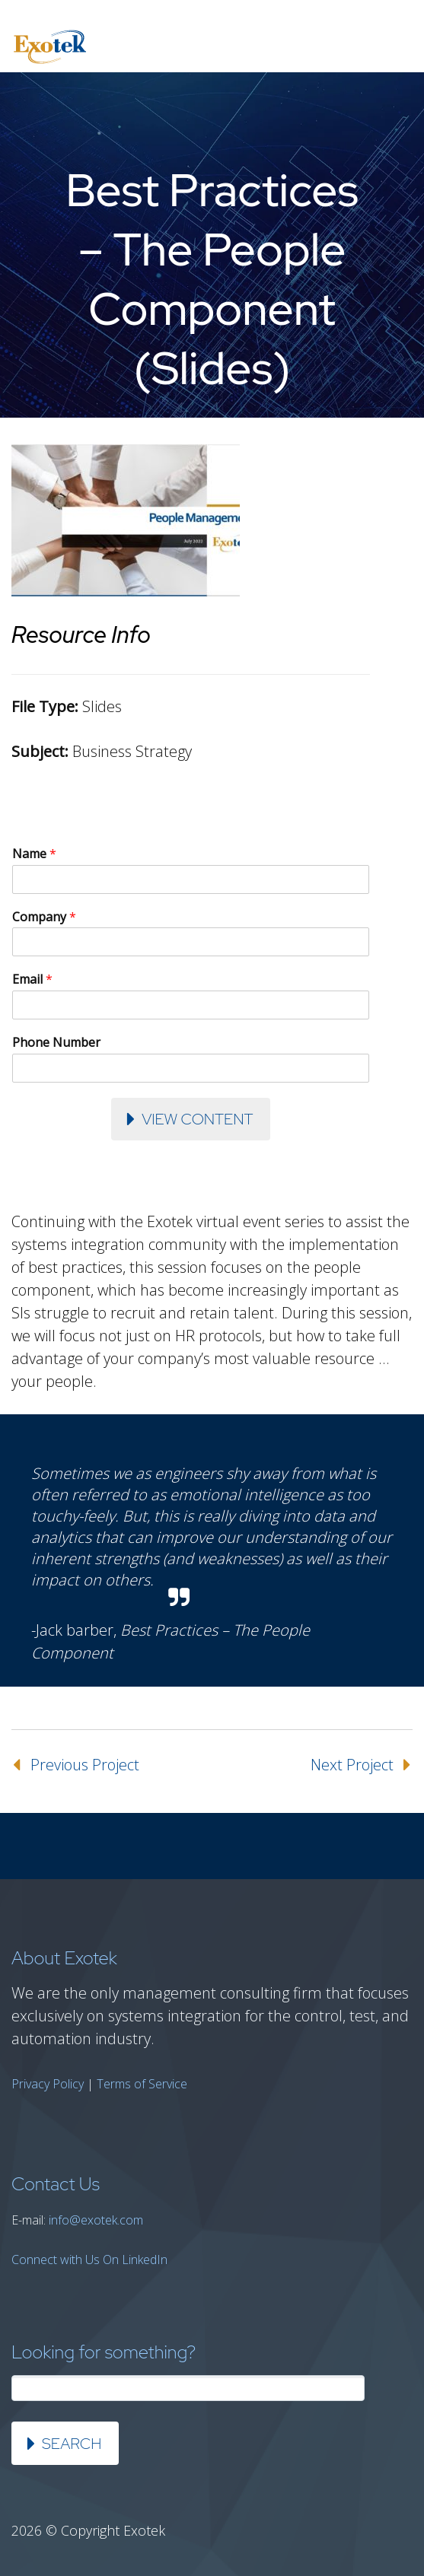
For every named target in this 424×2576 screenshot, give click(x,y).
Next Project (352, 1764)
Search (71, 2444)
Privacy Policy (47, 2083)
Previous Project (84, 1764)
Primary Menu (394, 47)
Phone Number (56, 1043)
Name (34, 854)
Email (32, 979)
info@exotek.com (96, 2220)
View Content (197, 1119)
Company (44, 917)
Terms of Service (142, 2083)
